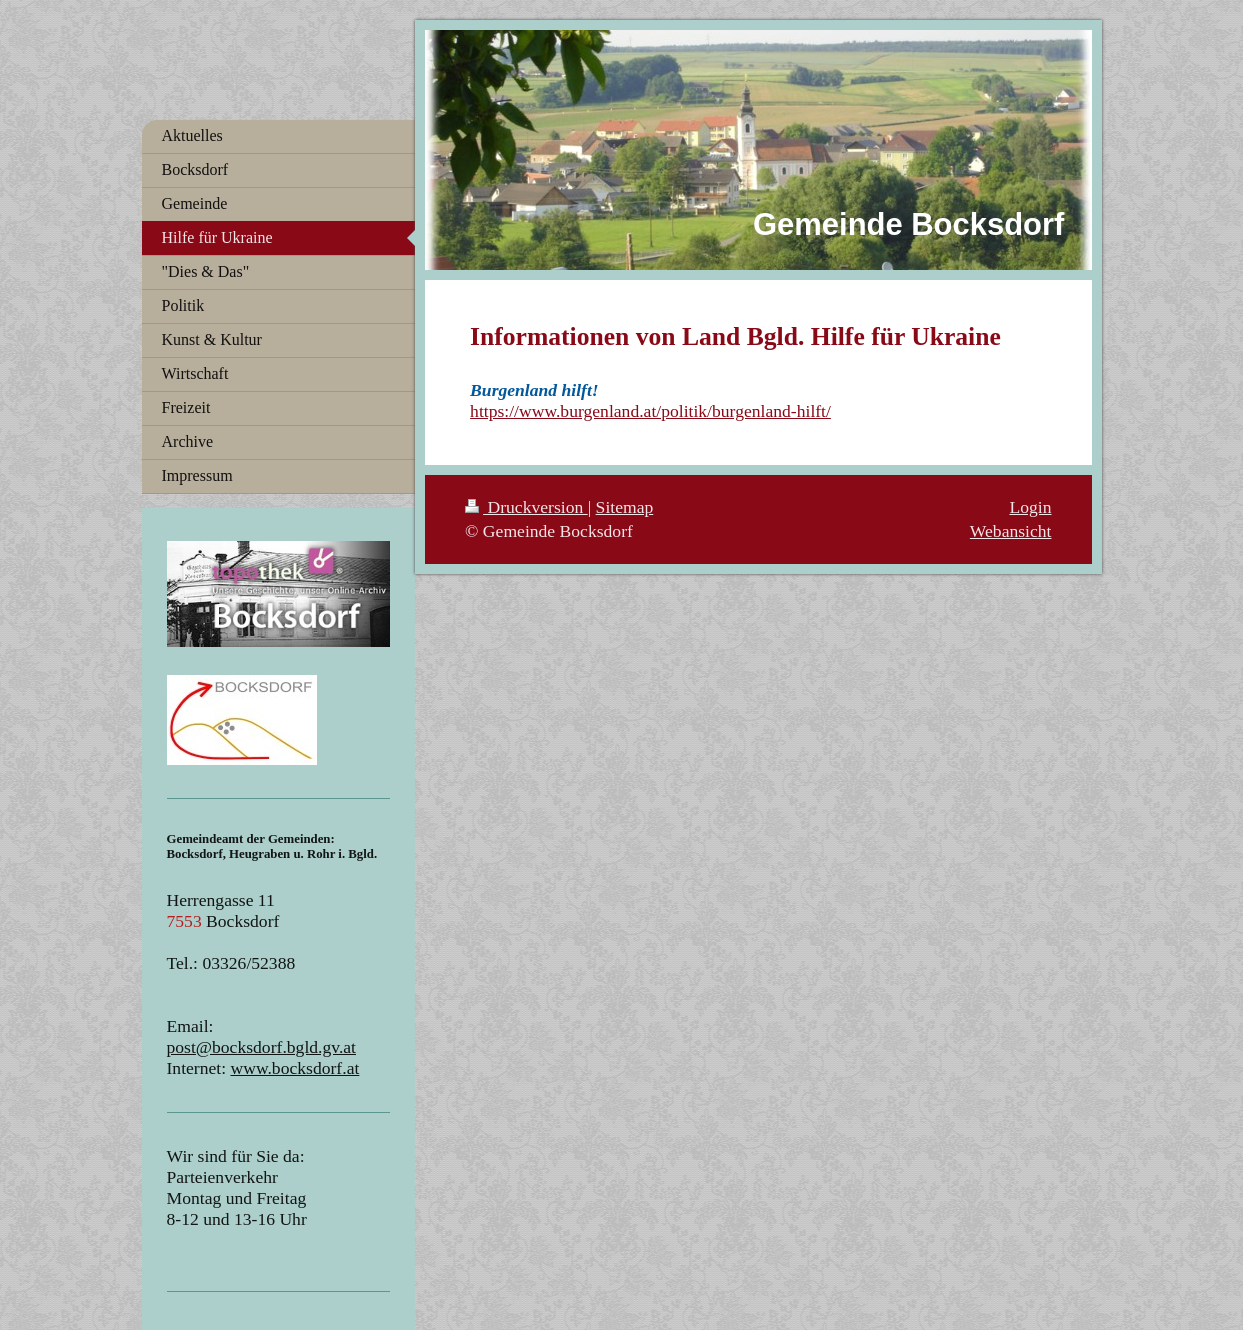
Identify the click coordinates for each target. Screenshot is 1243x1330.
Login (1030, 507)
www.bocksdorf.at (295, 1068)
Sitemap (625, 507)
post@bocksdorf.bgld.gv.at (262, 1047)
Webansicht (1011, 531)
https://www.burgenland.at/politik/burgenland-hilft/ (650, 411)
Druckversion (526, 507)
